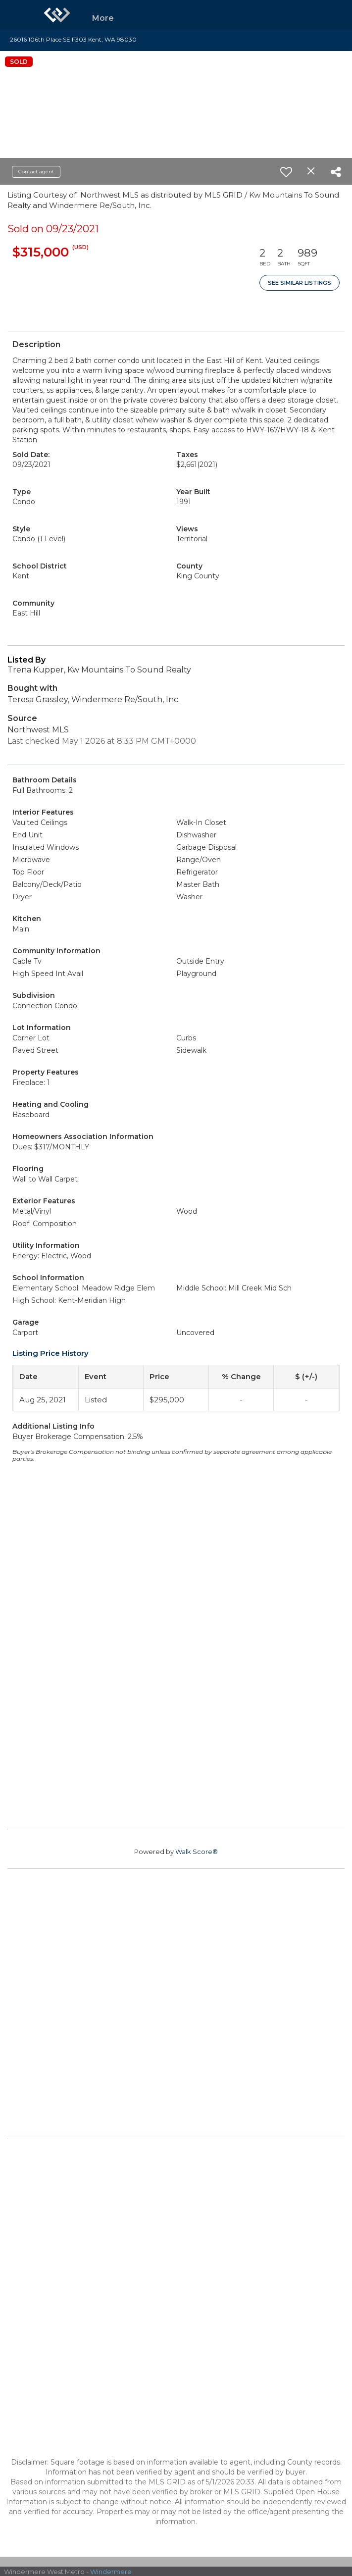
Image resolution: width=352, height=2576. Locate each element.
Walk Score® (196, 1851)
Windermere (111, 2572)
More (103, 18)
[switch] (286, 172)
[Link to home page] (57, 15)
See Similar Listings (299, 282)
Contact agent (36, 171)
